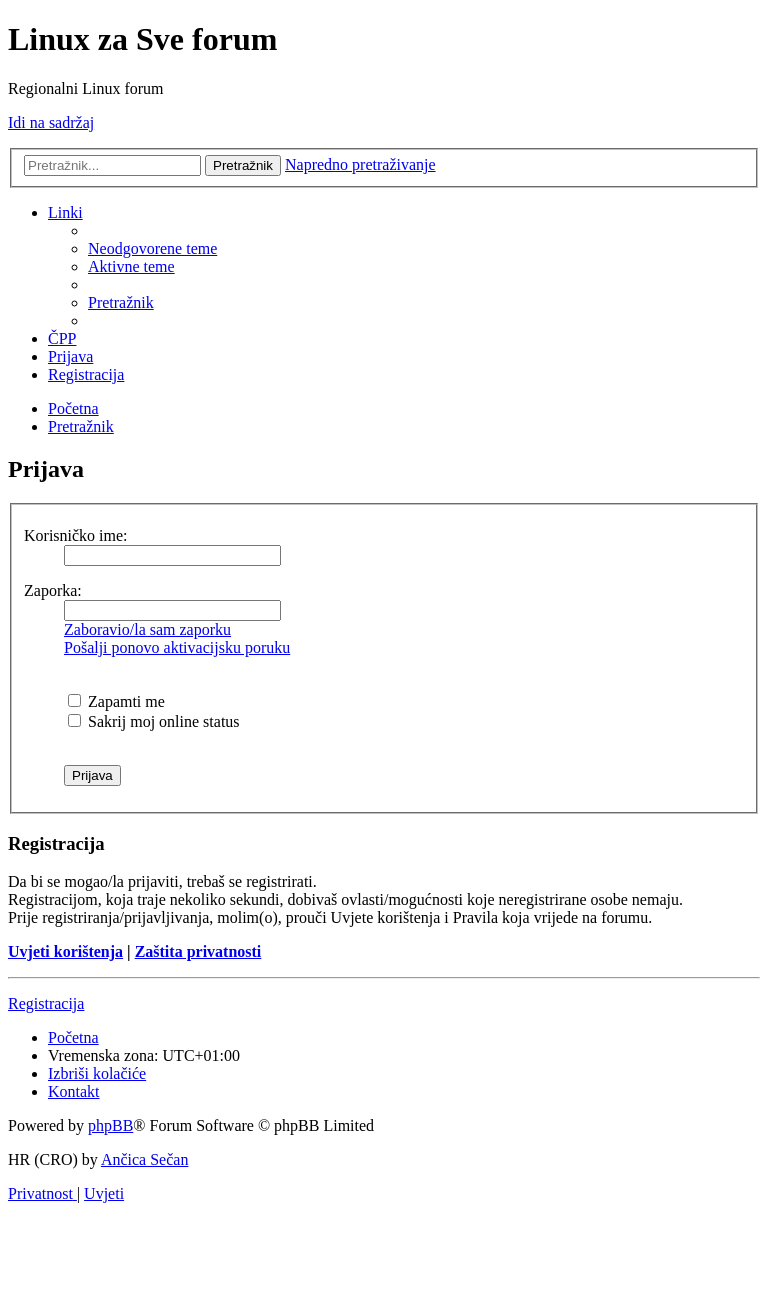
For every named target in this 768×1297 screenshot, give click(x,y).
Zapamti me (116, 701)
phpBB (110, 1125)
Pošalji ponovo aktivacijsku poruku (177, 647)
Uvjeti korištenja (65, 951)
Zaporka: (53, 590)
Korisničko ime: (76, 535)
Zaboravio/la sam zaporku (147, 629)
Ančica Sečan (145, 1159)
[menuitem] (152, 248)
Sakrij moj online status (154, 721)
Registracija (46, 1003)
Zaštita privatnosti (198, 951)
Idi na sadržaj (51, 122)
